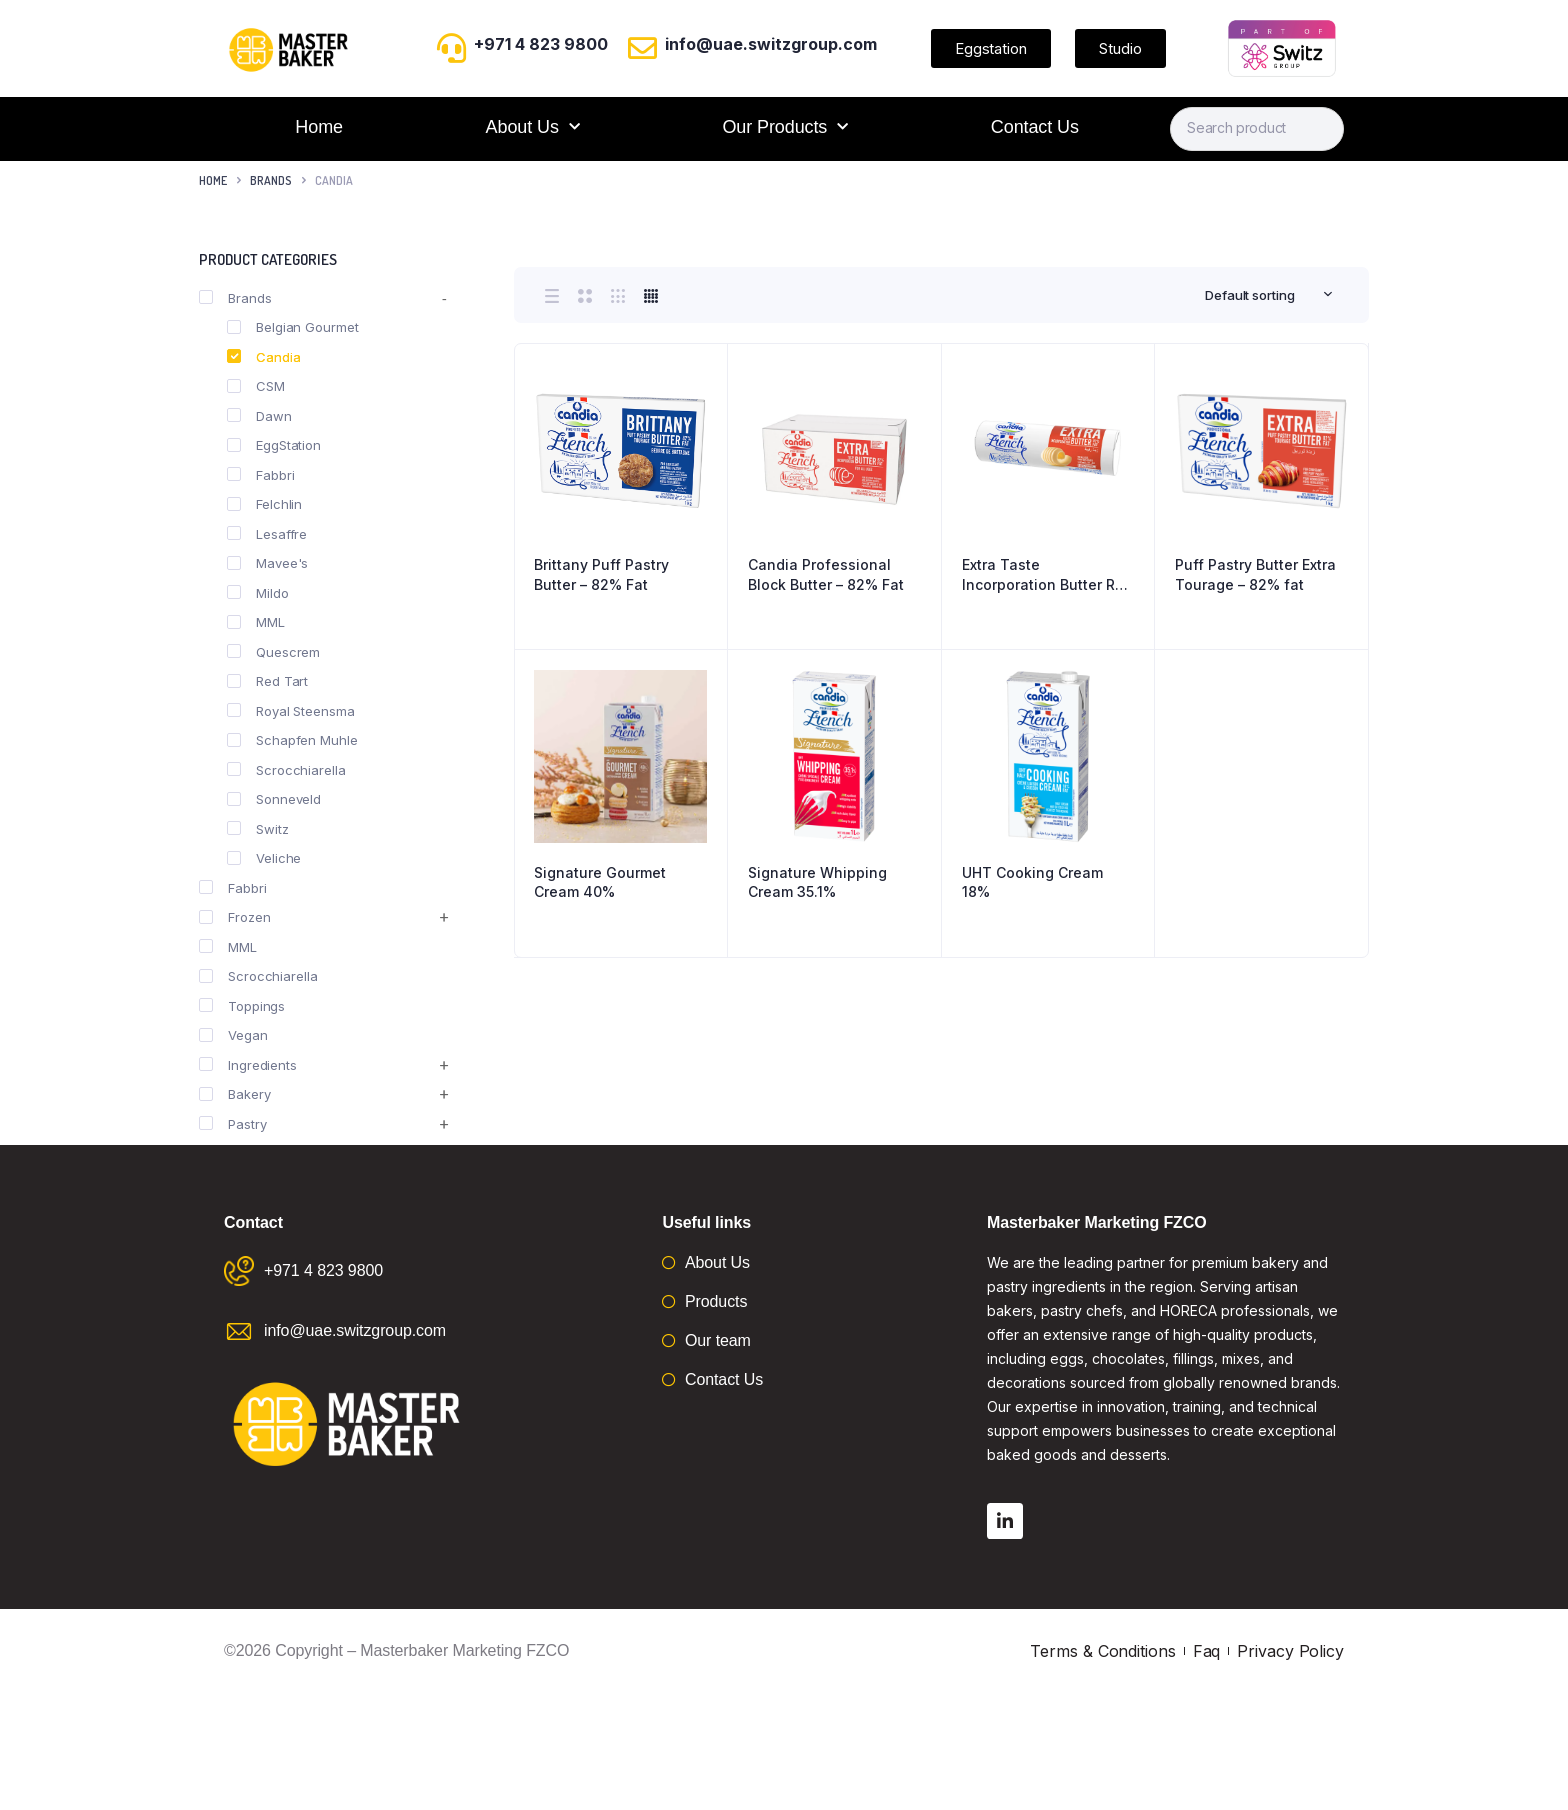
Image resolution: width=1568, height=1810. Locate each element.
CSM (256, 386)
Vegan (233, 1035)
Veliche (264, 858)
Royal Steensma (291, 711)
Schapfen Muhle (292, 740)
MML (256, 622)
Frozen (234, 917)
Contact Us (1035, 127)
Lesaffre (267, 534)
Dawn (259, 416)
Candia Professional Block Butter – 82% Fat (826, 574)
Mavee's (267, 563)
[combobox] (1269, 295)
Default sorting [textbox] (1250, 295)
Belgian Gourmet (293, 327)
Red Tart (267, 681)
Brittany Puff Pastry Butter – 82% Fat (601, 574)
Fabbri (260, 475)
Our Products (785, 127)
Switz (258, 829)
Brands (271, 180)
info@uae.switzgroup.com (771, 44)
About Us (533, 127)
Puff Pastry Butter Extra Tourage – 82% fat (1255, 574)
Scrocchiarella (286, 770)
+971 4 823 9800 (541, 44)
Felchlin (264, 504)
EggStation (274, 445)
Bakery (234, 1094)
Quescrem (273, 652)
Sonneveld (274, 799)
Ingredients (248, 1065)
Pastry (232, 1124)
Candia (263, 357)
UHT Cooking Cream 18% (1032, 882)
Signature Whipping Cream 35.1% (817, 882)
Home (319, 127)
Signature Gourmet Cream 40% (600, 882)
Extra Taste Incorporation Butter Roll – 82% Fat (1047, 575)
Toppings (242, 1006)
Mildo (258, 593)
